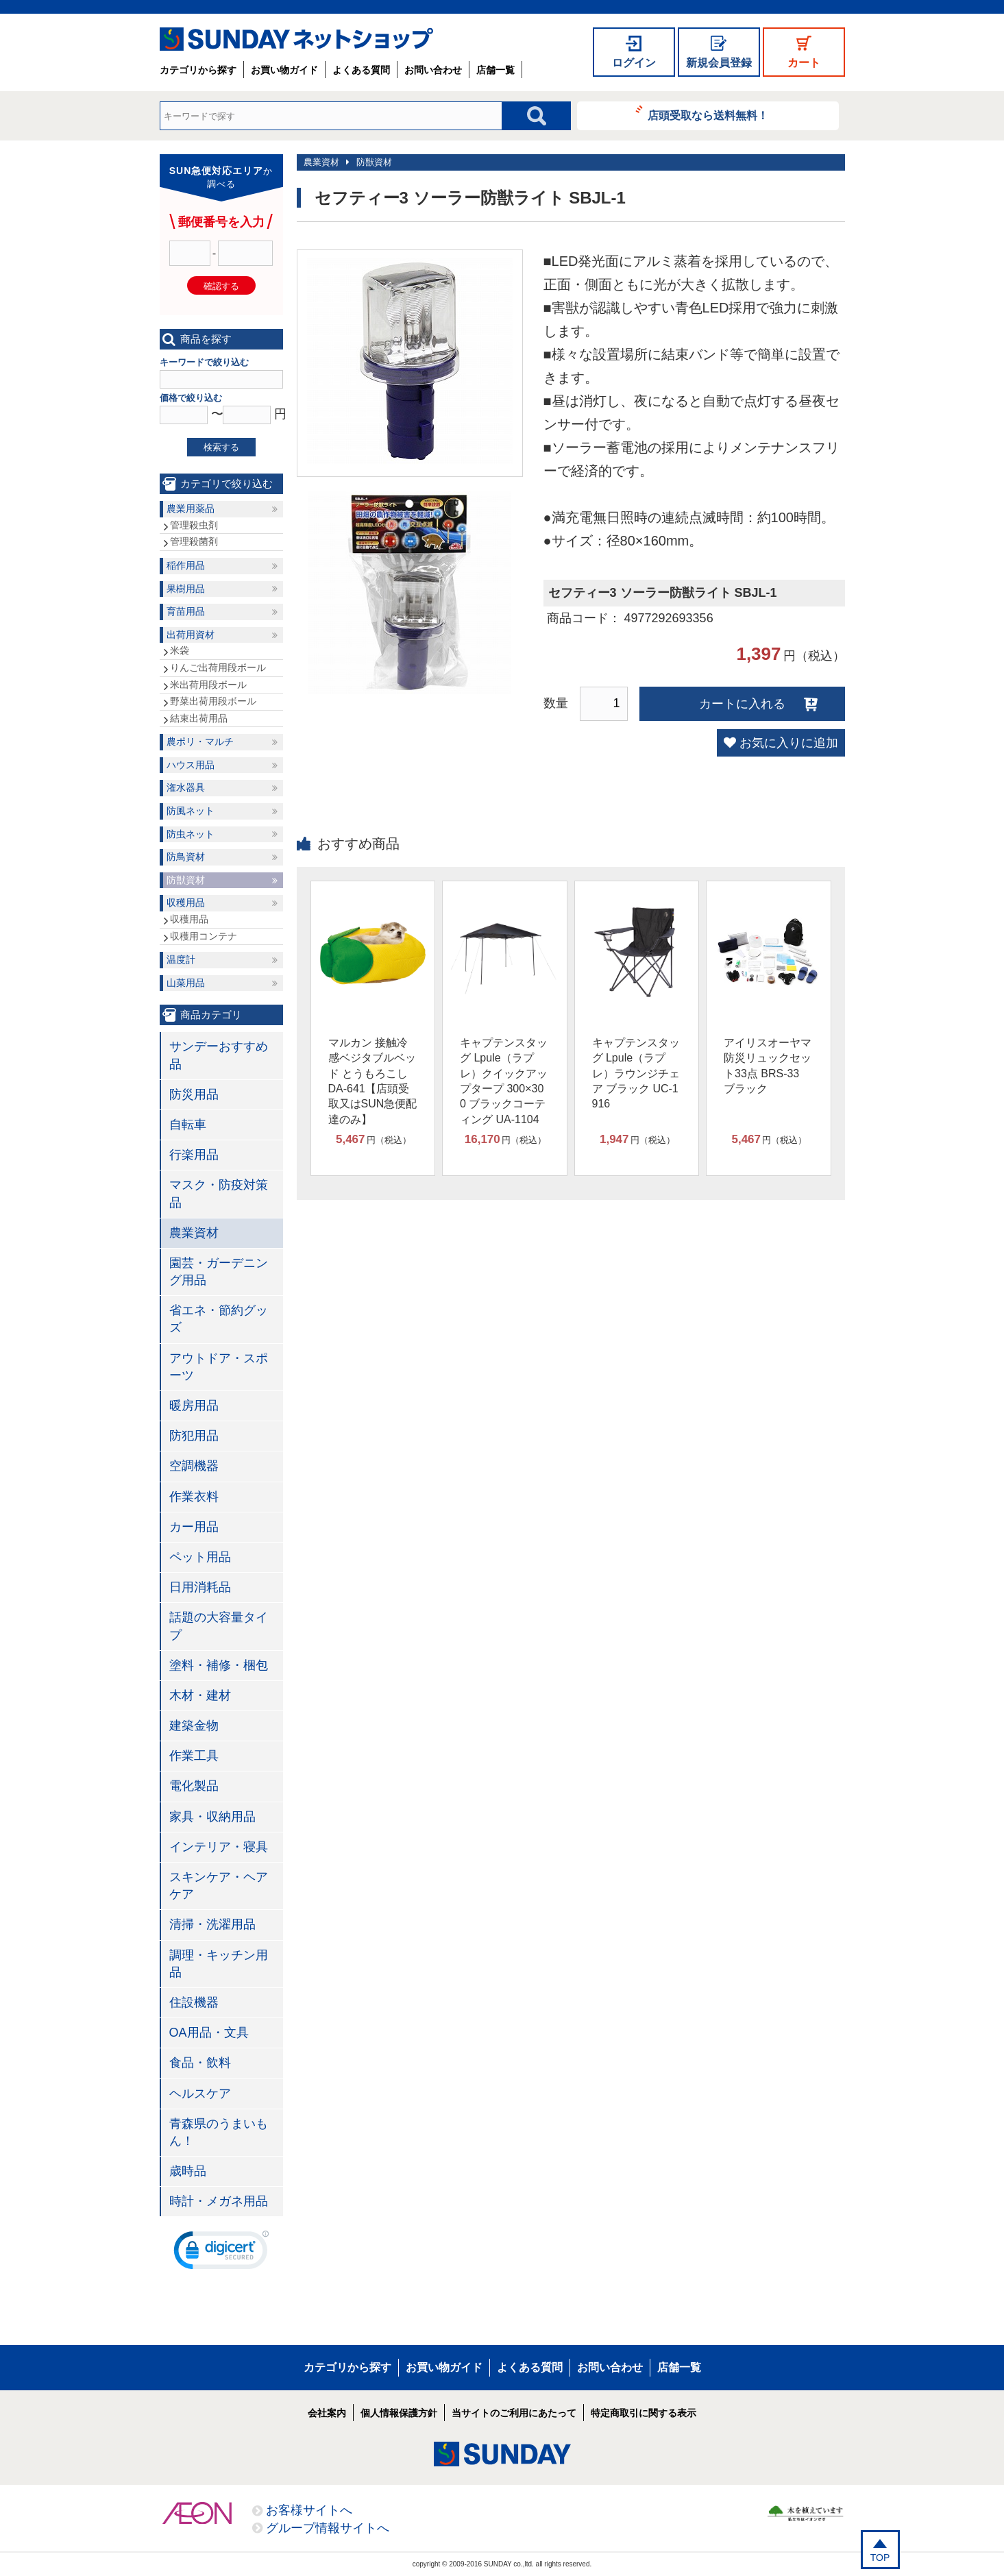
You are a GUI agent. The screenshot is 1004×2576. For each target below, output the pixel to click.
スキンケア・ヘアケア (218, 1885)
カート (803, 63)
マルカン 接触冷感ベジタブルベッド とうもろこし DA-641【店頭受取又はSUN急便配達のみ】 (372, 1081)
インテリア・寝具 (218, 1847)
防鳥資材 (186, 856)
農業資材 (321, 162)
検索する (221, 447)
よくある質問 (361, 69)
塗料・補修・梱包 (218, 1665)
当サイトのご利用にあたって (514, 2412)
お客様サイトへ (309, 2510)
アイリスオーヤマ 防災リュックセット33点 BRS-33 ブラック (767, 1065)
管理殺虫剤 (194, 524)
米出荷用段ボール (208, 684)
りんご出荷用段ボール (218, 667)
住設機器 (194, 2002)
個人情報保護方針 (398, 2412)
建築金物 (194, 1725)
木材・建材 (200, 1695)
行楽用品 (194, 1155)
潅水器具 (186, 787)
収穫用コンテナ (203, 936)
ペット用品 (200, 1557)
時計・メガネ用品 (218, 2201)
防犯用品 (194, 1436)
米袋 (179, 650)
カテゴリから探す (198, 69)
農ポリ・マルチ (200, 741)
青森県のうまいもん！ (218, 2132)
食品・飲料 (200, 2063)
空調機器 (194, 1466)
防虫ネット (191, 834)
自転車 (187, 1124)
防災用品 (194, 1094)
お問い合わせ (433, 69)
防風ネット (191, 810)
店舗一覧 (495, 69)
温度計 (181, 959)
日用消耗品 (200, 1587)
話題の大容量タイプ (218, 1625)
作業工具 (194, 1756)
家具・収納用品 (212, 1817)
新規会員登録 (719, 63)
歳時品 (187, 2171)
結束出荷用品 (199, 718)
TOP (880, 2557)
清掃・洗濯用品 (212, 1924)
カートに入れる (742, 704)
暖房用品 (194, 1405)
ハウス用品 (191, 764)
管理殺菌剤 (194, 541)
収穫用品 (186, 902)
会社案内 (327, 2412)
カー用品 (194, 1527)
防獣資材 (374, 162)
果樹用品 (186, 588)
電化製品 (194, 1786)
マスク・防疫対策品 (218, 1193)
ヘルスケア (200, 2093)
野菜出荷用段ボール (213, 701)
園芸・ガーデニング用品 (218, 1271)
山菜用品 (186, 982)
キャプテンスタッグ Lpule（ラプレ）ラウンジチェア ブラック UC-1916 (636, 1073)
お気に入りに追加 (788, 743)
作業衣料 (194, 1497)
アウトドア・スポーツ (218, 1366)
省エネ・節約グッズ (218, 1318)
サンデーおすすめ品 (218, 1055)
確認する (221, 286)
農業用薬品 (191, 508)
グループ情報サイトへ (327, 2528)
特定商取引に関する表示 (643, 2412)
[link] (221, 2253)
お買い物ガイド (284, 69)
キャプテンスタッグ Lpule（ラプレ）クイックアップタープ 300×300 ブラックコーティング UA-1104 (504, 1081)
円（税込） (373, 1139)
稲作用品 (186, 565)
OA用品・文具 (209, 2032)
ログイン (634, 63)
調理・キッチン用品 (218, 1963)
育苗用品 (186, 611)
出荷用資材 (191, 634)
